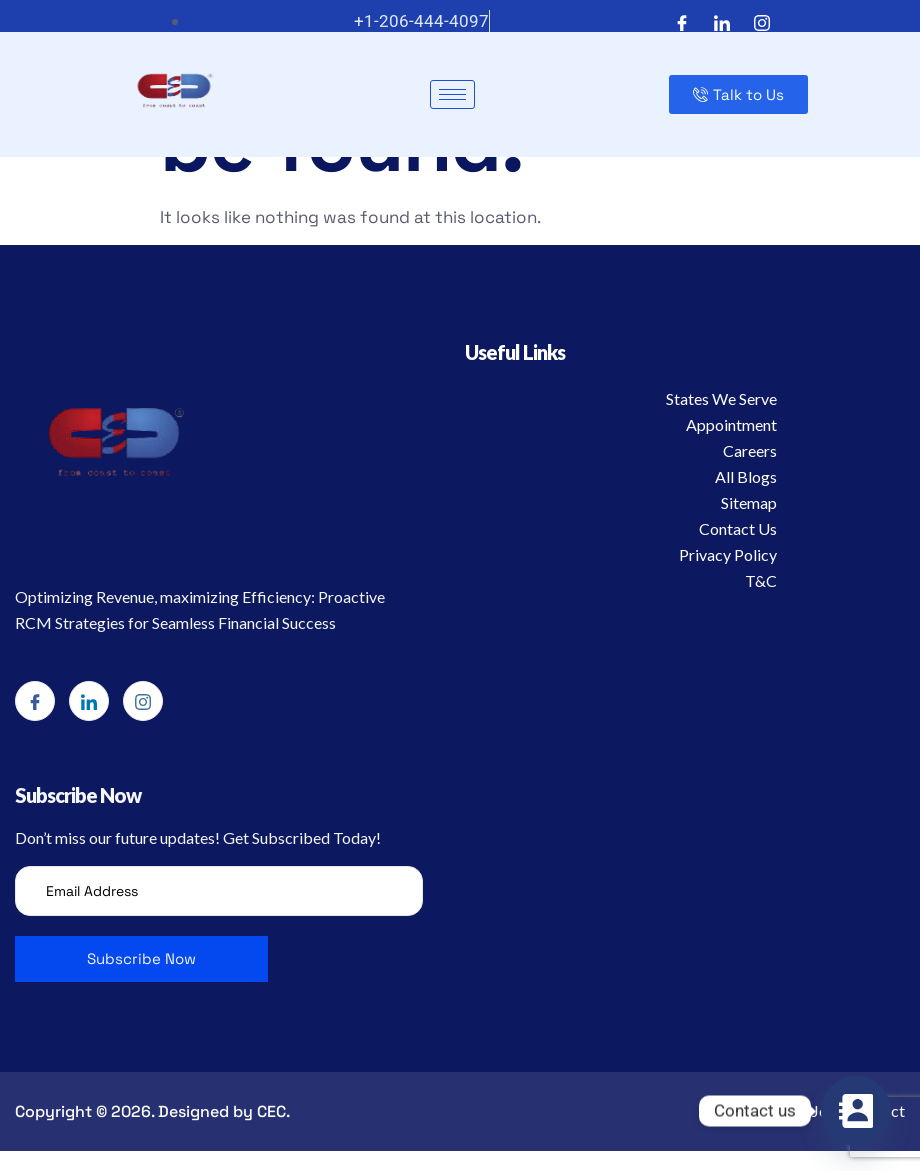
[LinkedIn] (722, 21)
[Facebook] (682, 21)
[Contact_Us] (856, 1111)
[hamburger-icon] (452, 94)
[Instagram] (762, 21)
